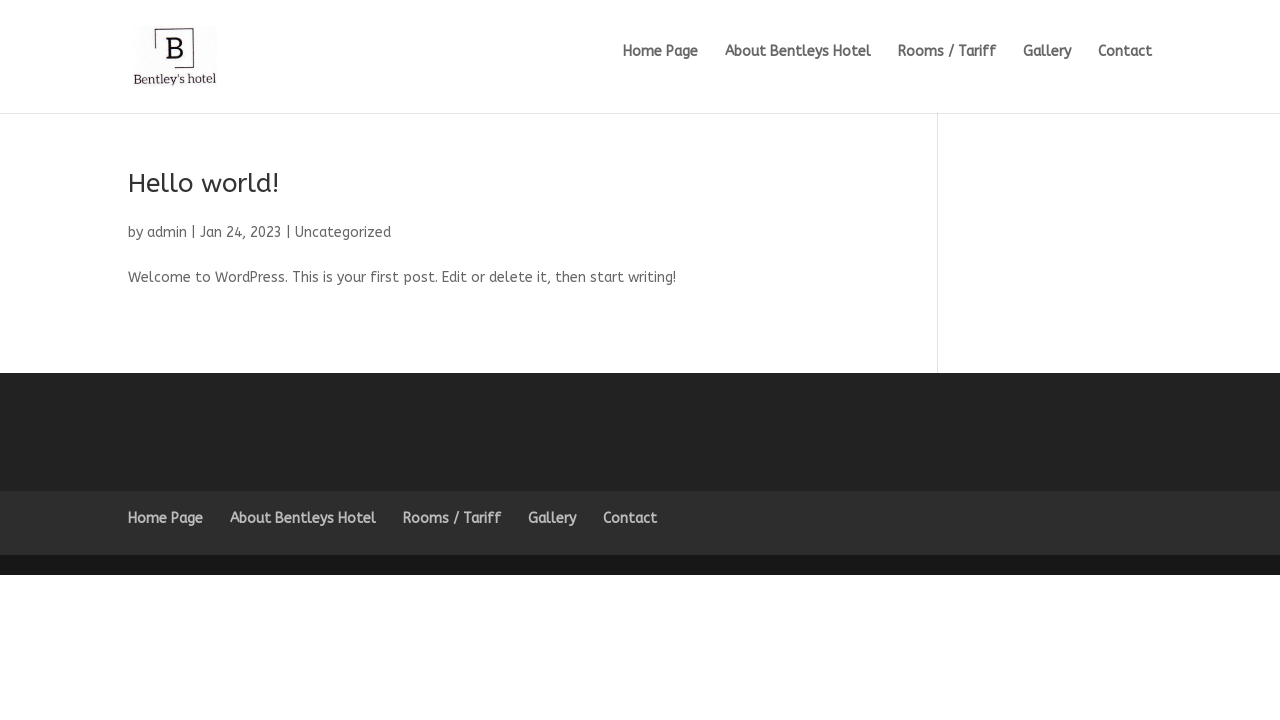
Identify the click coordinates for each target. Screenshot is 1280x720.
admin (167, 232)
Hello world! (203, 183)
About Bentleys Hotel (798, 52)
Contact (1125, 52)
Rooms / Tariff (947, 52)
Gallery (1047, 52)
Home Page (660, 52)
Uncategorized (343, 232)
